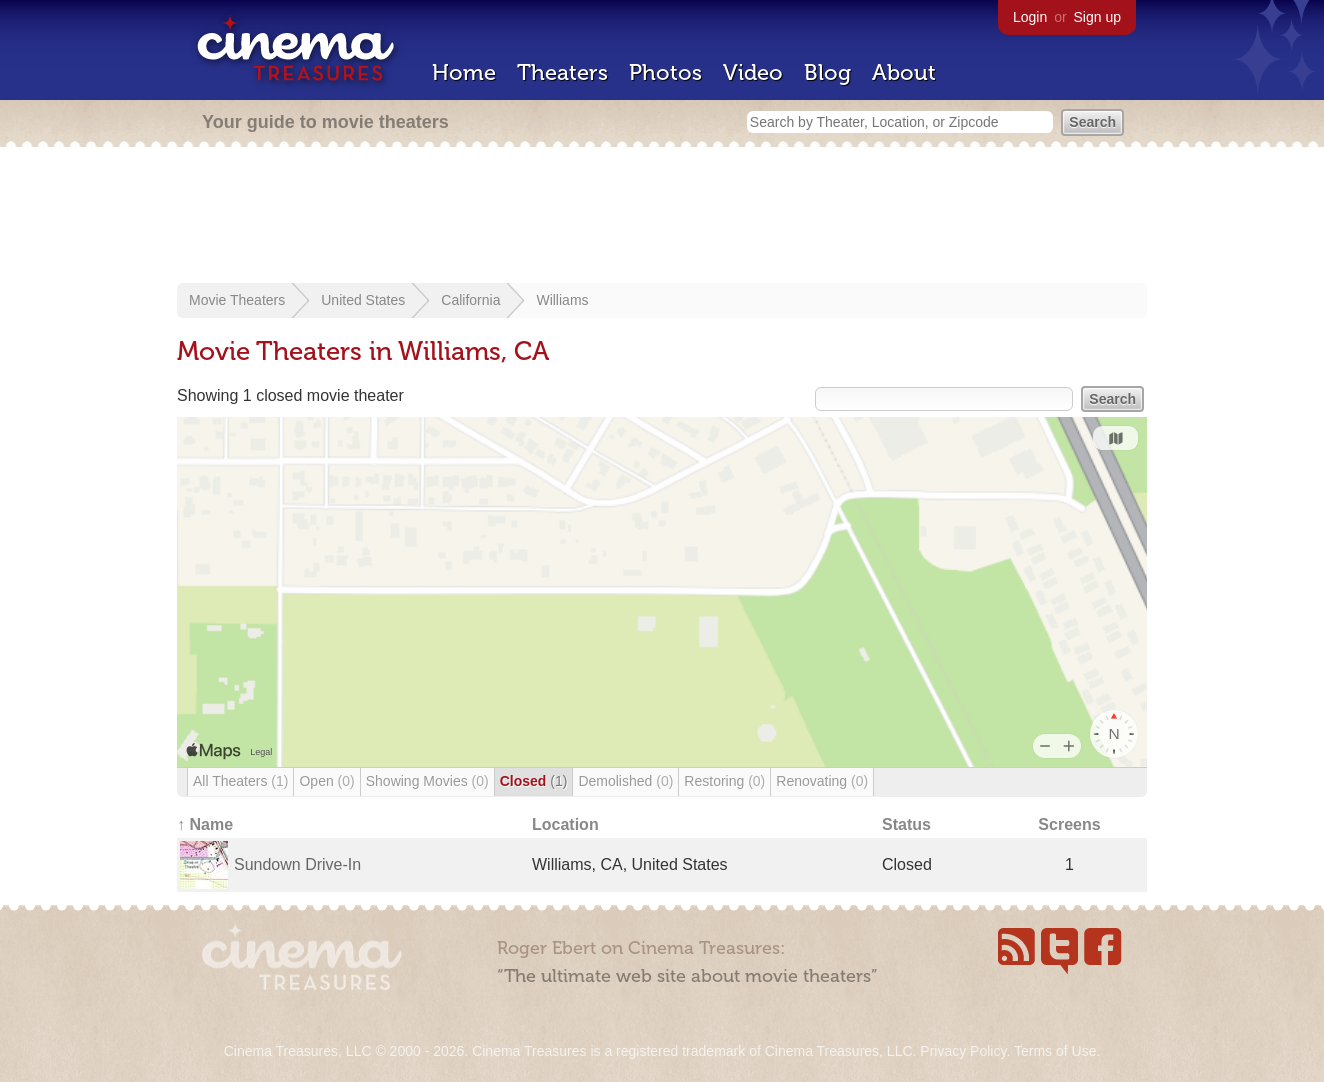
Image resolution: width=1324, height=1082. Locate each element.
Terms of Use (1055, 1051)
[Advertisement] (662, 217)
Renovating (822, 781)
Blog (827, 72)
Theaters (562, 72)
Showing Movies (427, 781)
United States (363, 300)
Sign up (1097, 17)
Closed (534, 781)
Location (565, 824)
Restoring (724, 781)
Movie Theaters (237, 300)
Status (906, 824)
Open (326, 781)
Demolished (625, 781)
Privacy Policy (963, 1051)
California (470, 300)
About (904, 72)
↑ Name (205, 824)
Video (753, 72)
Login (1030, 17)
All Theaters (240, 781)
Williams (562, 300)
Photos (665, 72)
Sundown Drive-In (297, 864)
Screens (1069, 824)
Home (464, 72)
